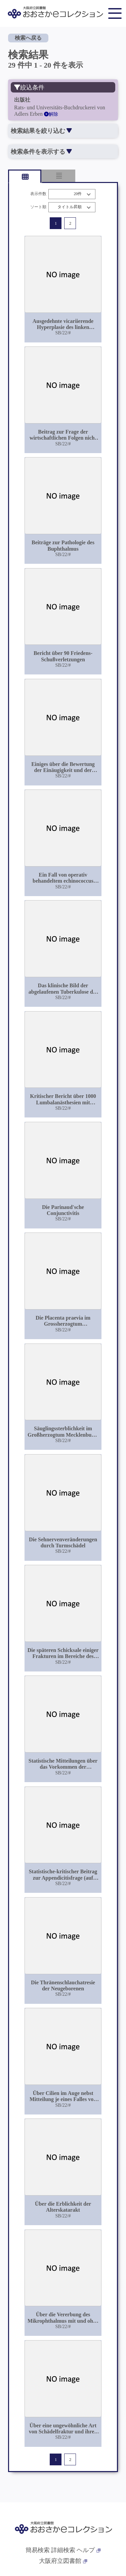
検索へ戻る (28, 38)
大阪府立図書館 (63, 2560)
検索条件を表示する (41, 151)
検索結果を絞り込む (41, 130)
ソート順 (38, 207)
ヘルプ (89, 2550)
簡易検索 (38, 2550)
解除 (51, 114)
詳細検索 (63, 2550)
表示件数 (38, 194)
